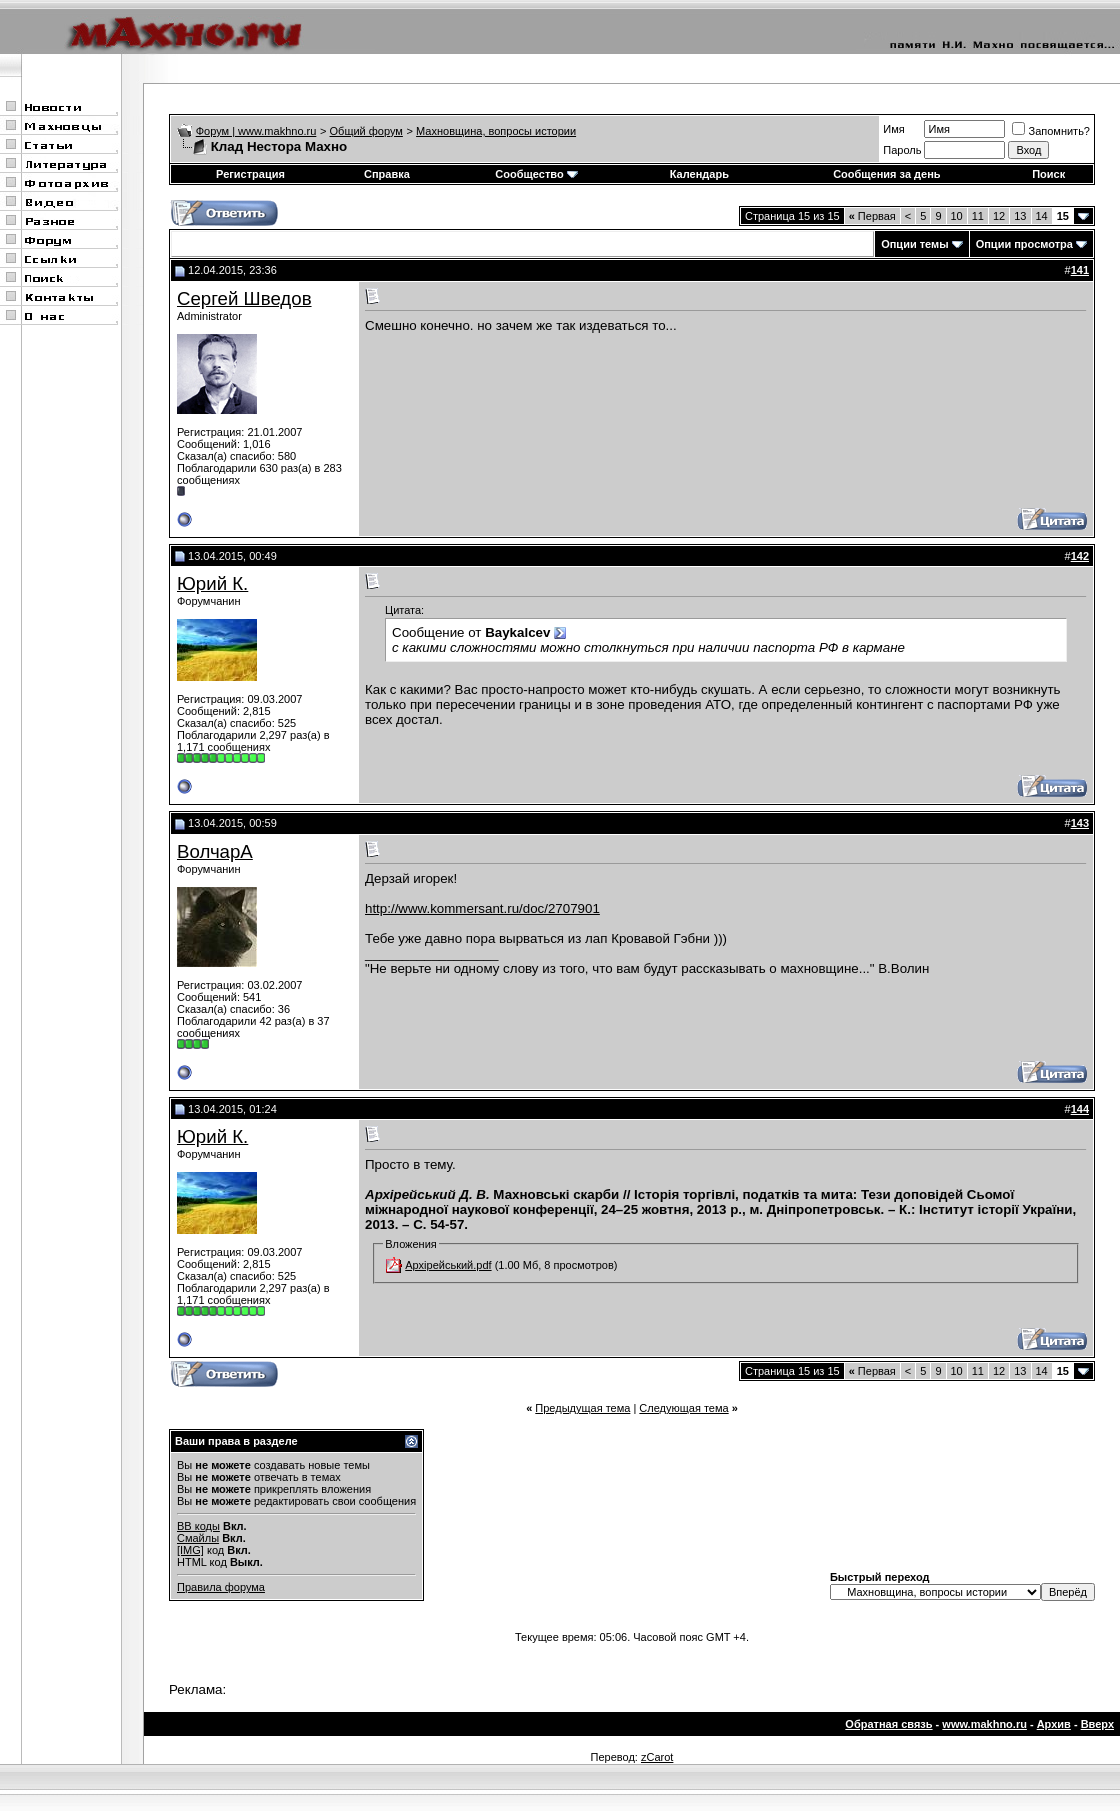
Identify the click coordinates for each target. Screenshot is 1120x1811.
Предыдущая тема (582, 1408)
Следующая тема (683, 1408)
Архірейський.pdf (448, 1265)
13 (1020, 216)
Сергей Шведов (244, 298)
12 (999, 216)
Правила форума (221, 1587)
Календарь (699, 174)
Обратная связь (888, 1724)
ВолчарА (215, 851)
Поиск (1048, 174)
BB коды (198, 1526)
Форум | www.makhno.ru (256, 131)
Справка (387, 174)
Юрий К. (212, 583)
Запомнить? (1051, 131)
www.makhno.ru (984, 1724)
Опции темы (914, 244)
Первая (872, 216)
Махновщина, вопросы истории (496, 131)
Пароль (902, 150)
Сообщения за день (886, 174)
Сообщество (536, 174)
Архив (1054, 1724)
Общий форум (366, 131)
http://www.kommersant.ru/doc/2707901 (482, 908)
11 (978, 216)
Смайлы (198, 1538)
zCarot (657, 1757)
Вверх (1097, 1724)
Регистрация (250, 174)
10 (957, 216)
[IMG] (190, 1550)
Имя (893, 129)
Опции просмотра (1024, 244)
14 (1042, 216)
